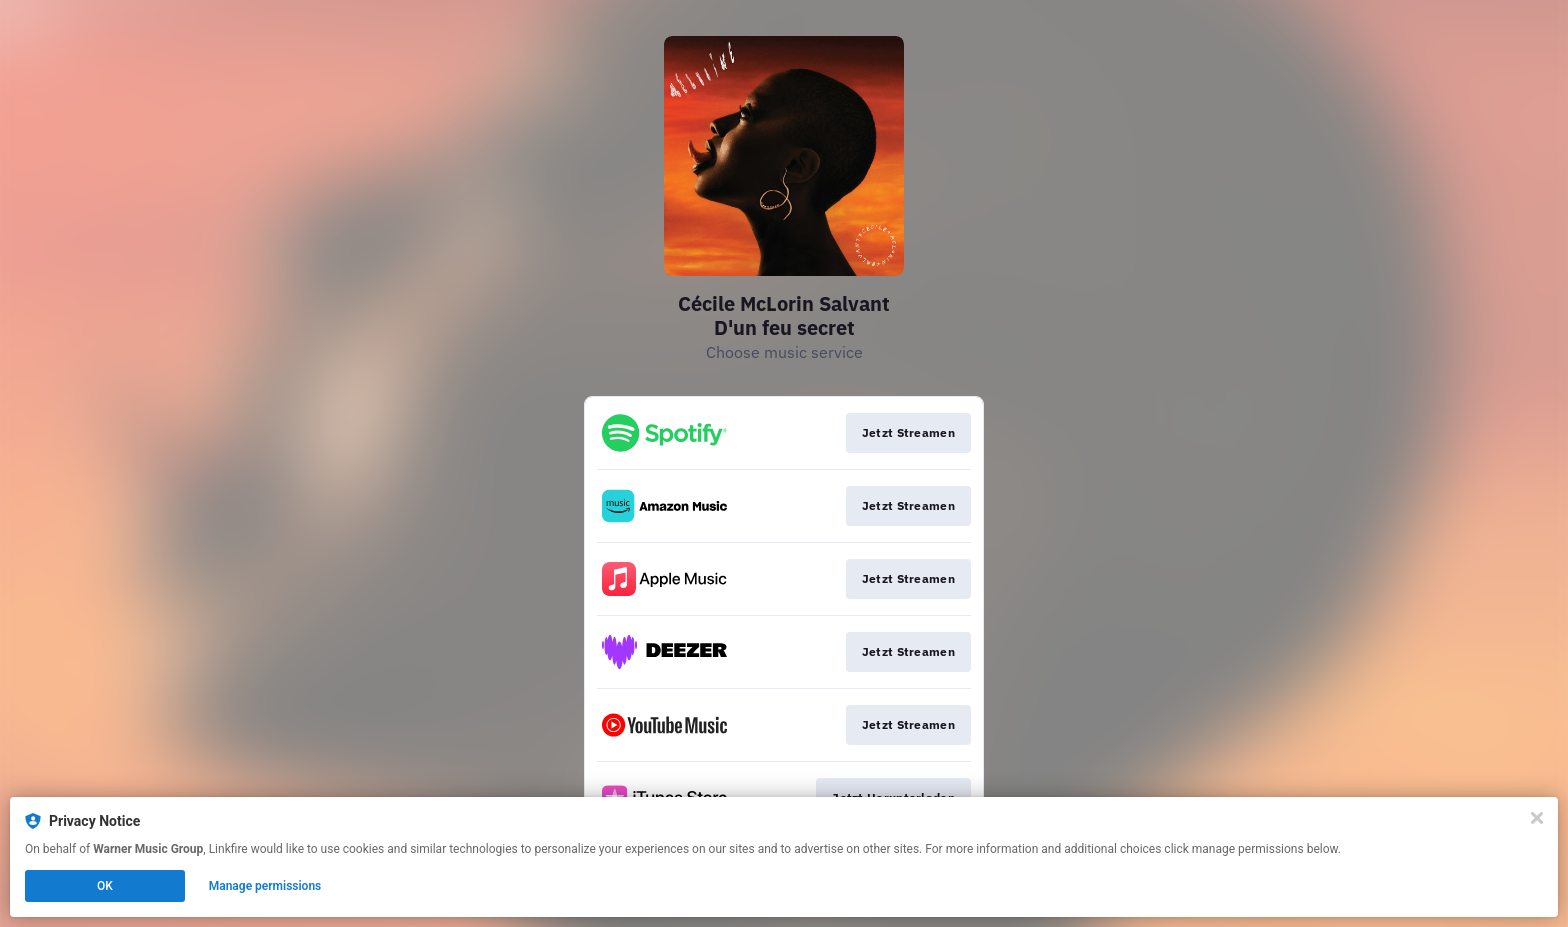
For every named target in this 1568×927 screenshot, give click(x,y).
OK (105, 886)
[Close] (1537, 818)
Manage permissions (265, 886)
